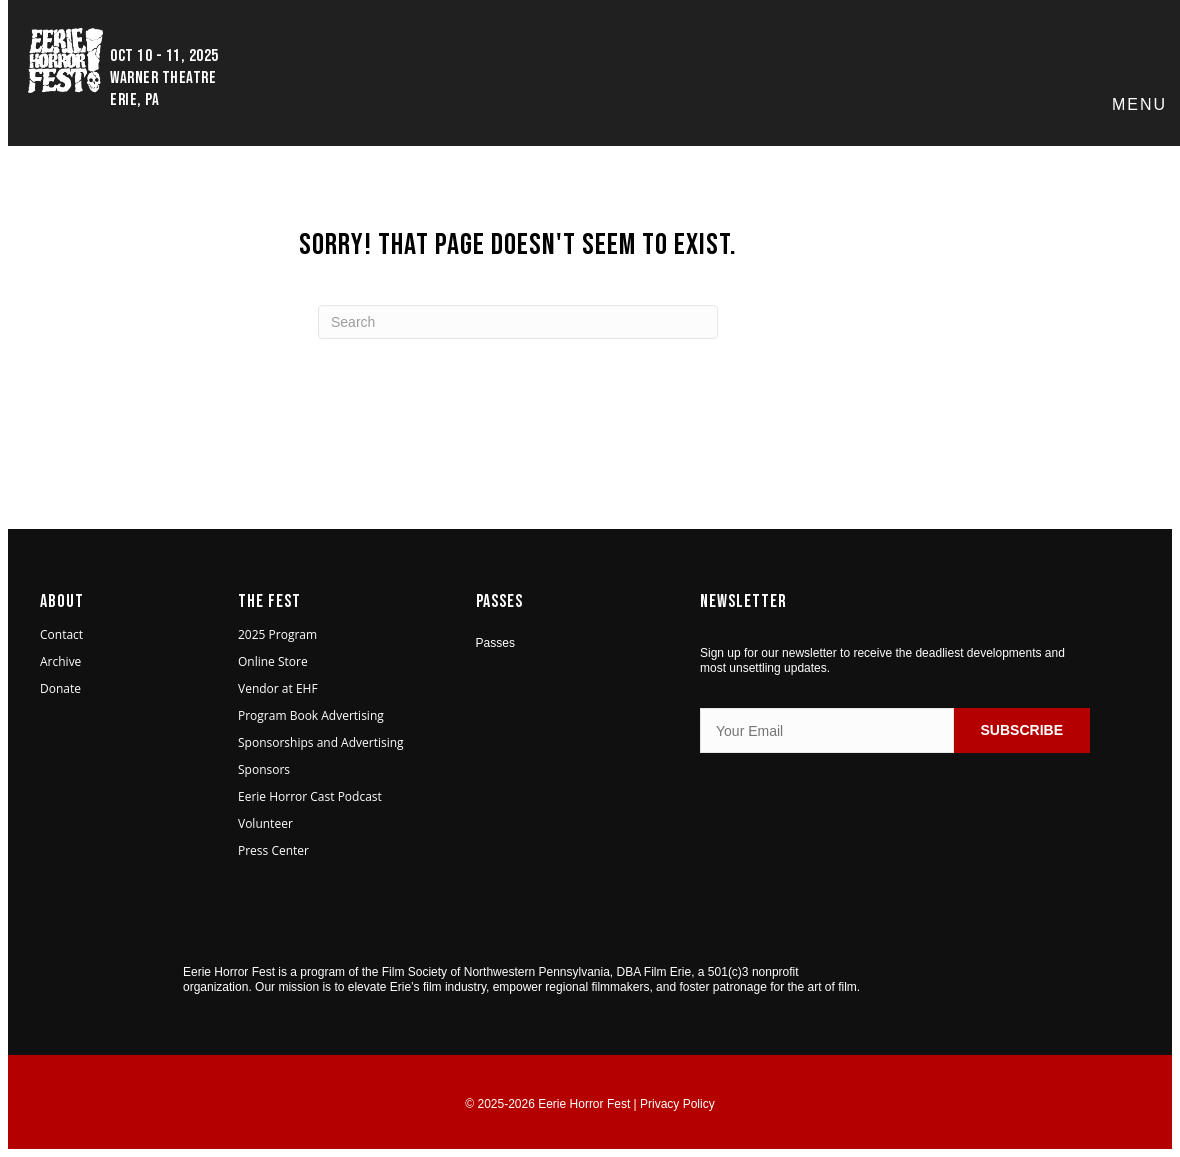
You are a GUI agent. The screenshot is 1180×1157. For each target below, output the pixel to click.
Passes (495, 643)
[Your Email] (827, 730)
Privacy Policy (677, 1104)
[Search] (518, 322)
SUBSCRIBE (1022, 730)
